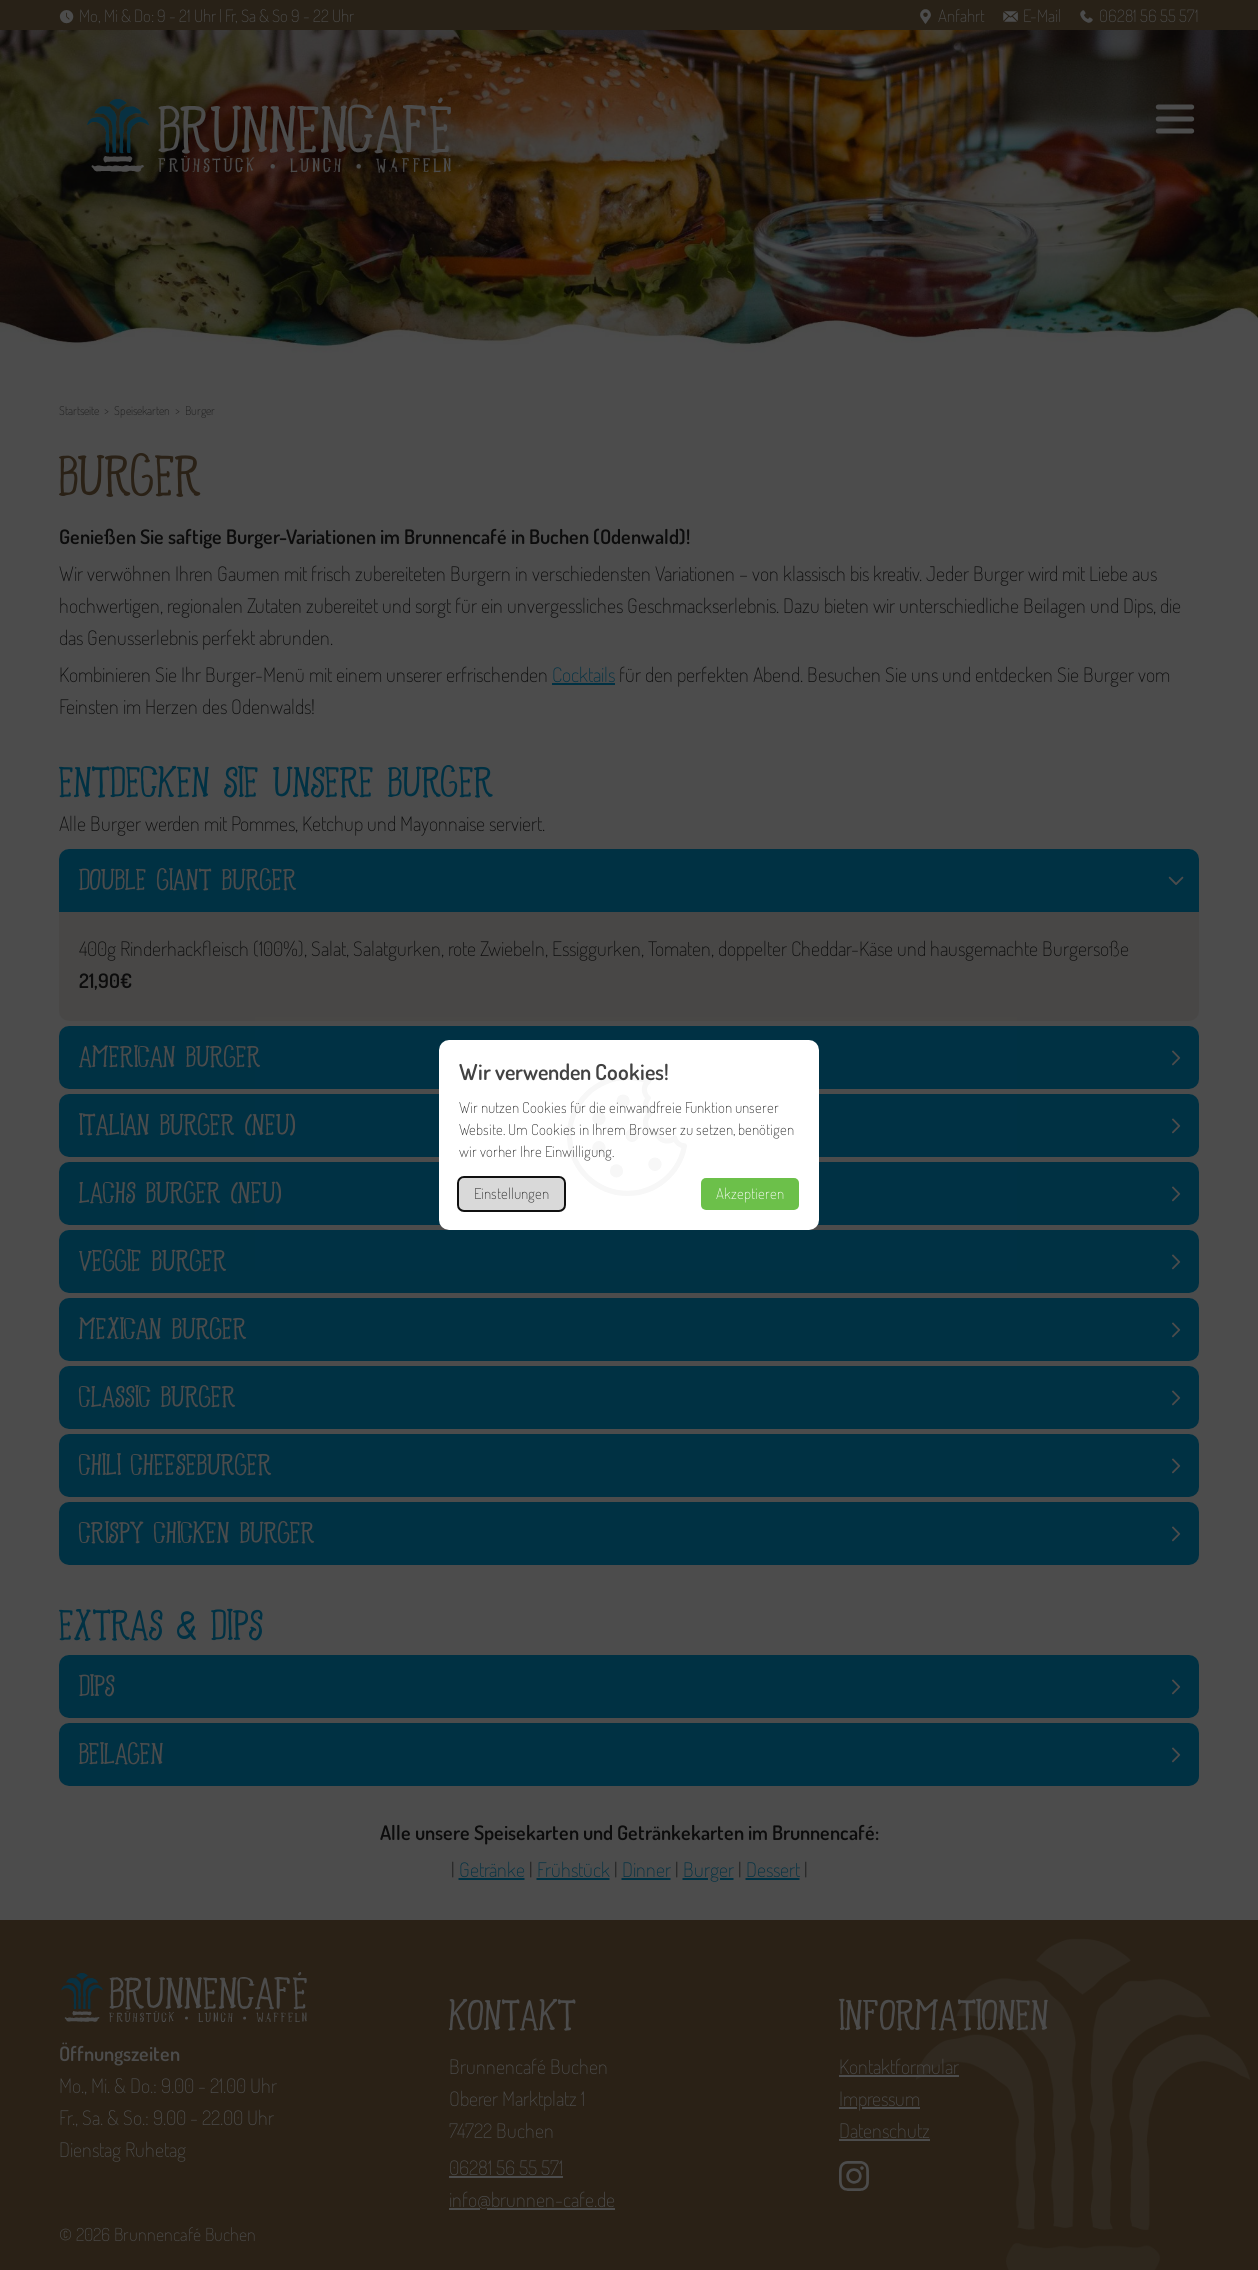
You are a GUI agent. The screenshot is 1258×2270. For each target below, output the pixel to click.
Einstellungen (511, 1193)
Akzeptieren (750, 1193)
